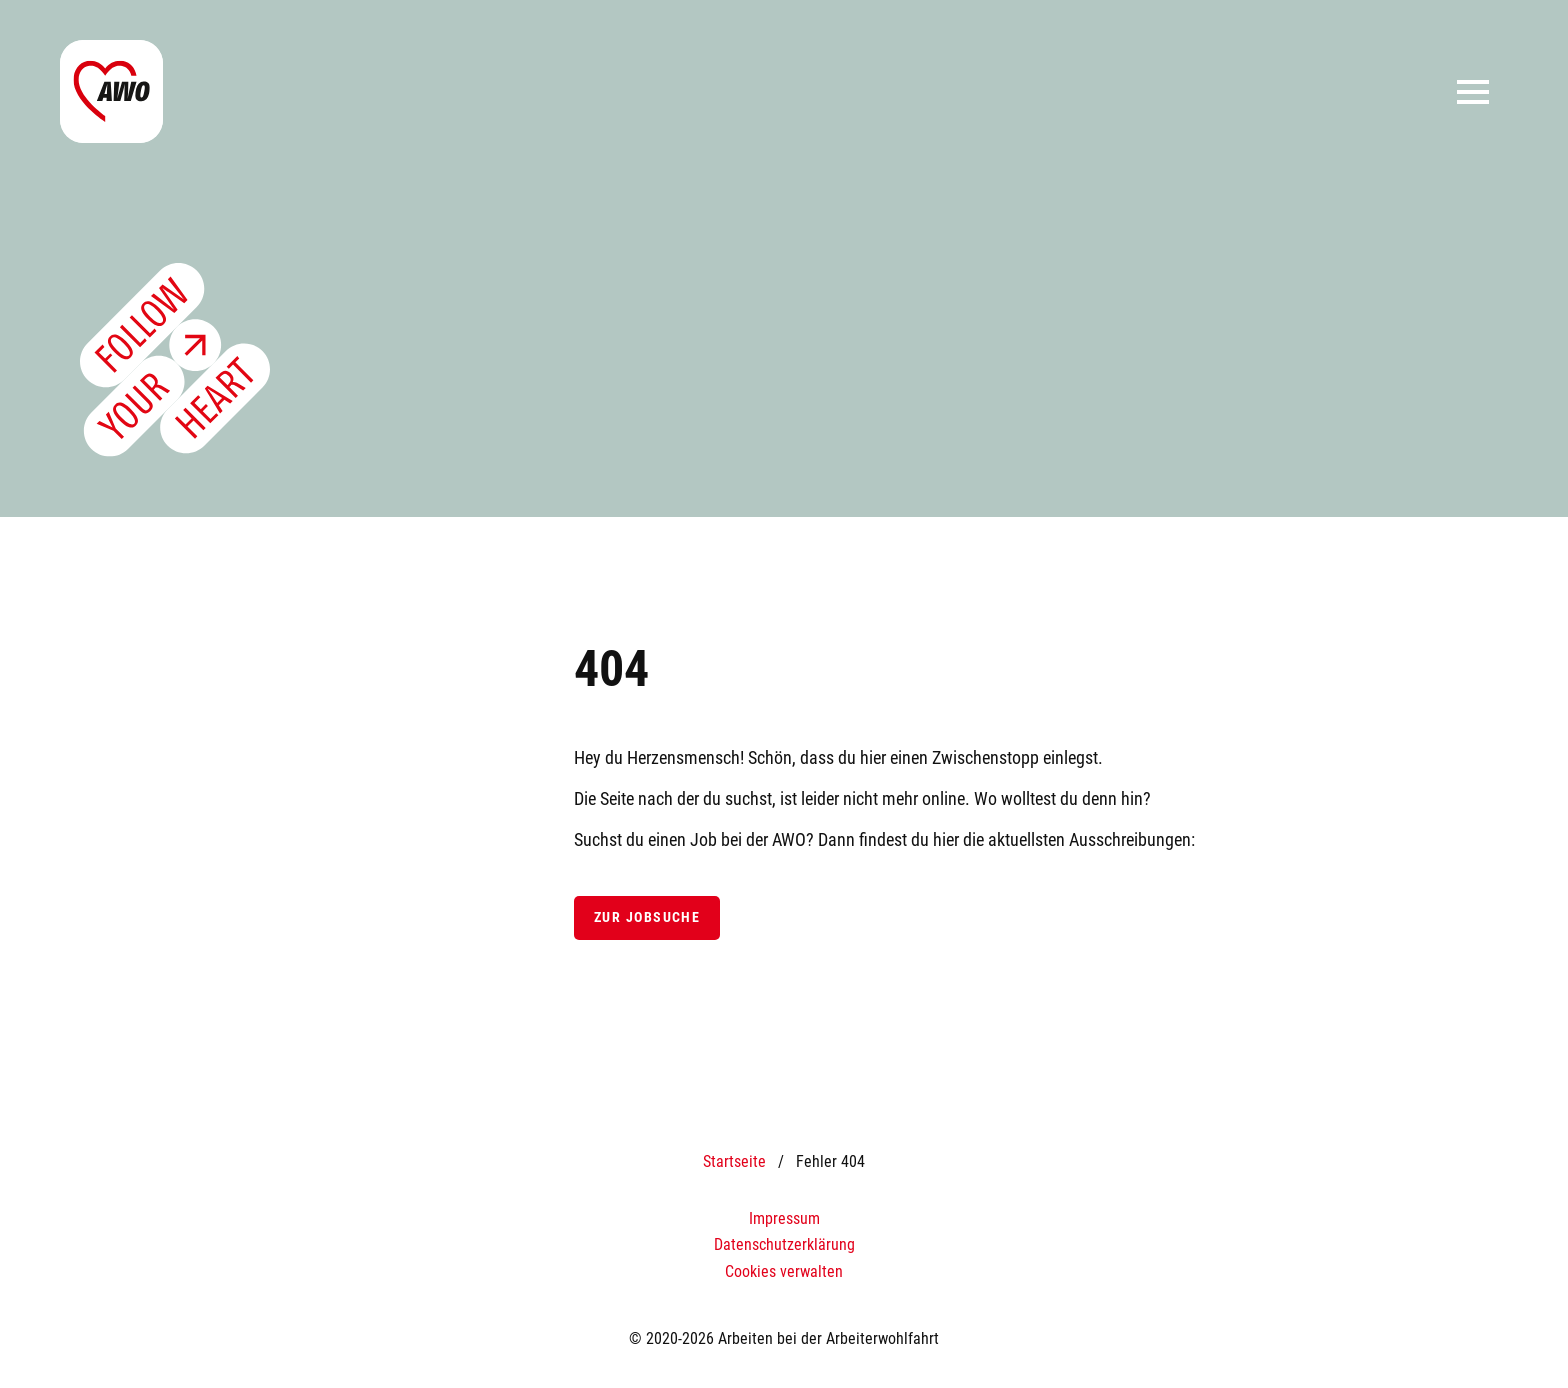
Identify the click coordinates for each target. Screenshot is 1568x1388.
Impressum (784, 1218)
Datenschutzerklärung (784, 1244)
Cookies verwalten (784, 1271)
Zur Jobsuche (647, 917)
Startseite (734, 1161)
